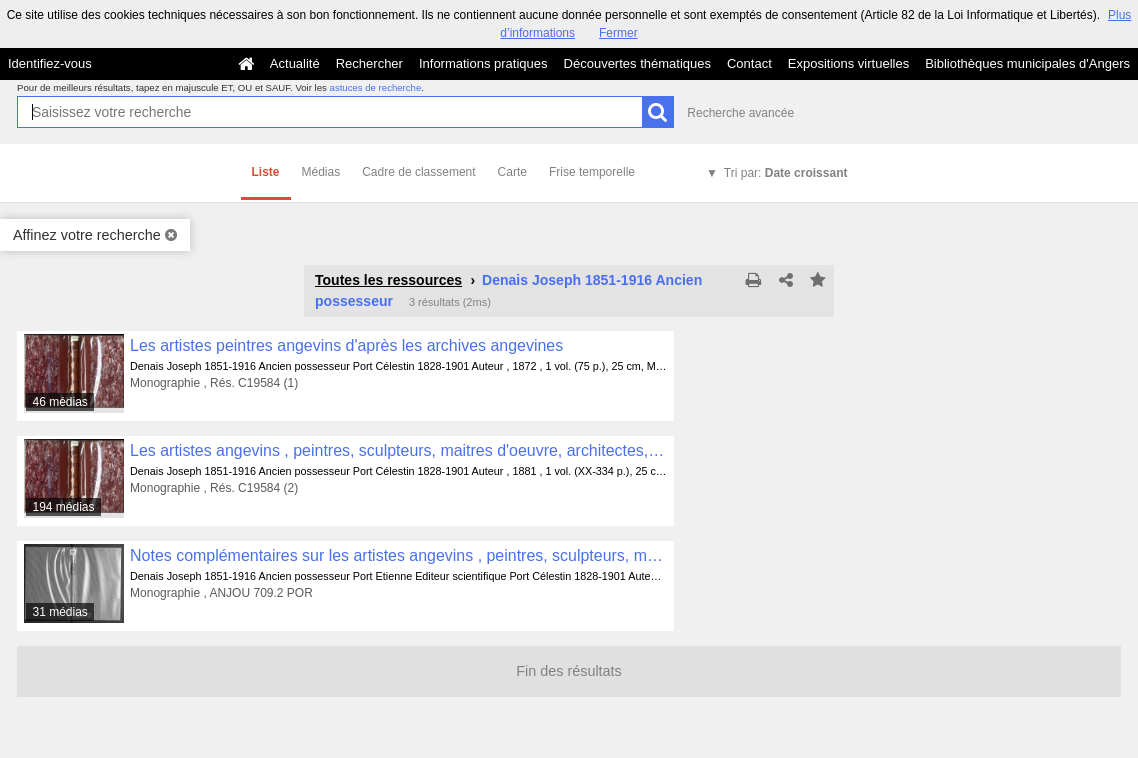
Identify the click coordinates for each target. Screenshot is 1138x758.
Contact (749, 63)
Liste (266, 172)
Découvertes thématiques (637, 63)
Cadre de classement (418, 172)
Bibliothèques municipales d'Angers (1027, 63)
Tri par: (786, 173)
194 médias (63, 507)
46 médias (59, 402)
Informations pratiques (483, 63)
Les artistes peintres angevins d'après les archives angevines (346, 345)
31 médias (59, 612)
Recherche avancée (740, 113)
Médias (321, 172)
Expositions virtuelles (848, 63)
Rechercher (369, 63)
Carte (512, 172)
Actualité (295, 63)
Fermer (618, 33)
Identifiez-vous (50, 63)
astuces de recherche (376, 87)
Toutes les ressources (388, 280)
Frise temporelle (592, 172)
